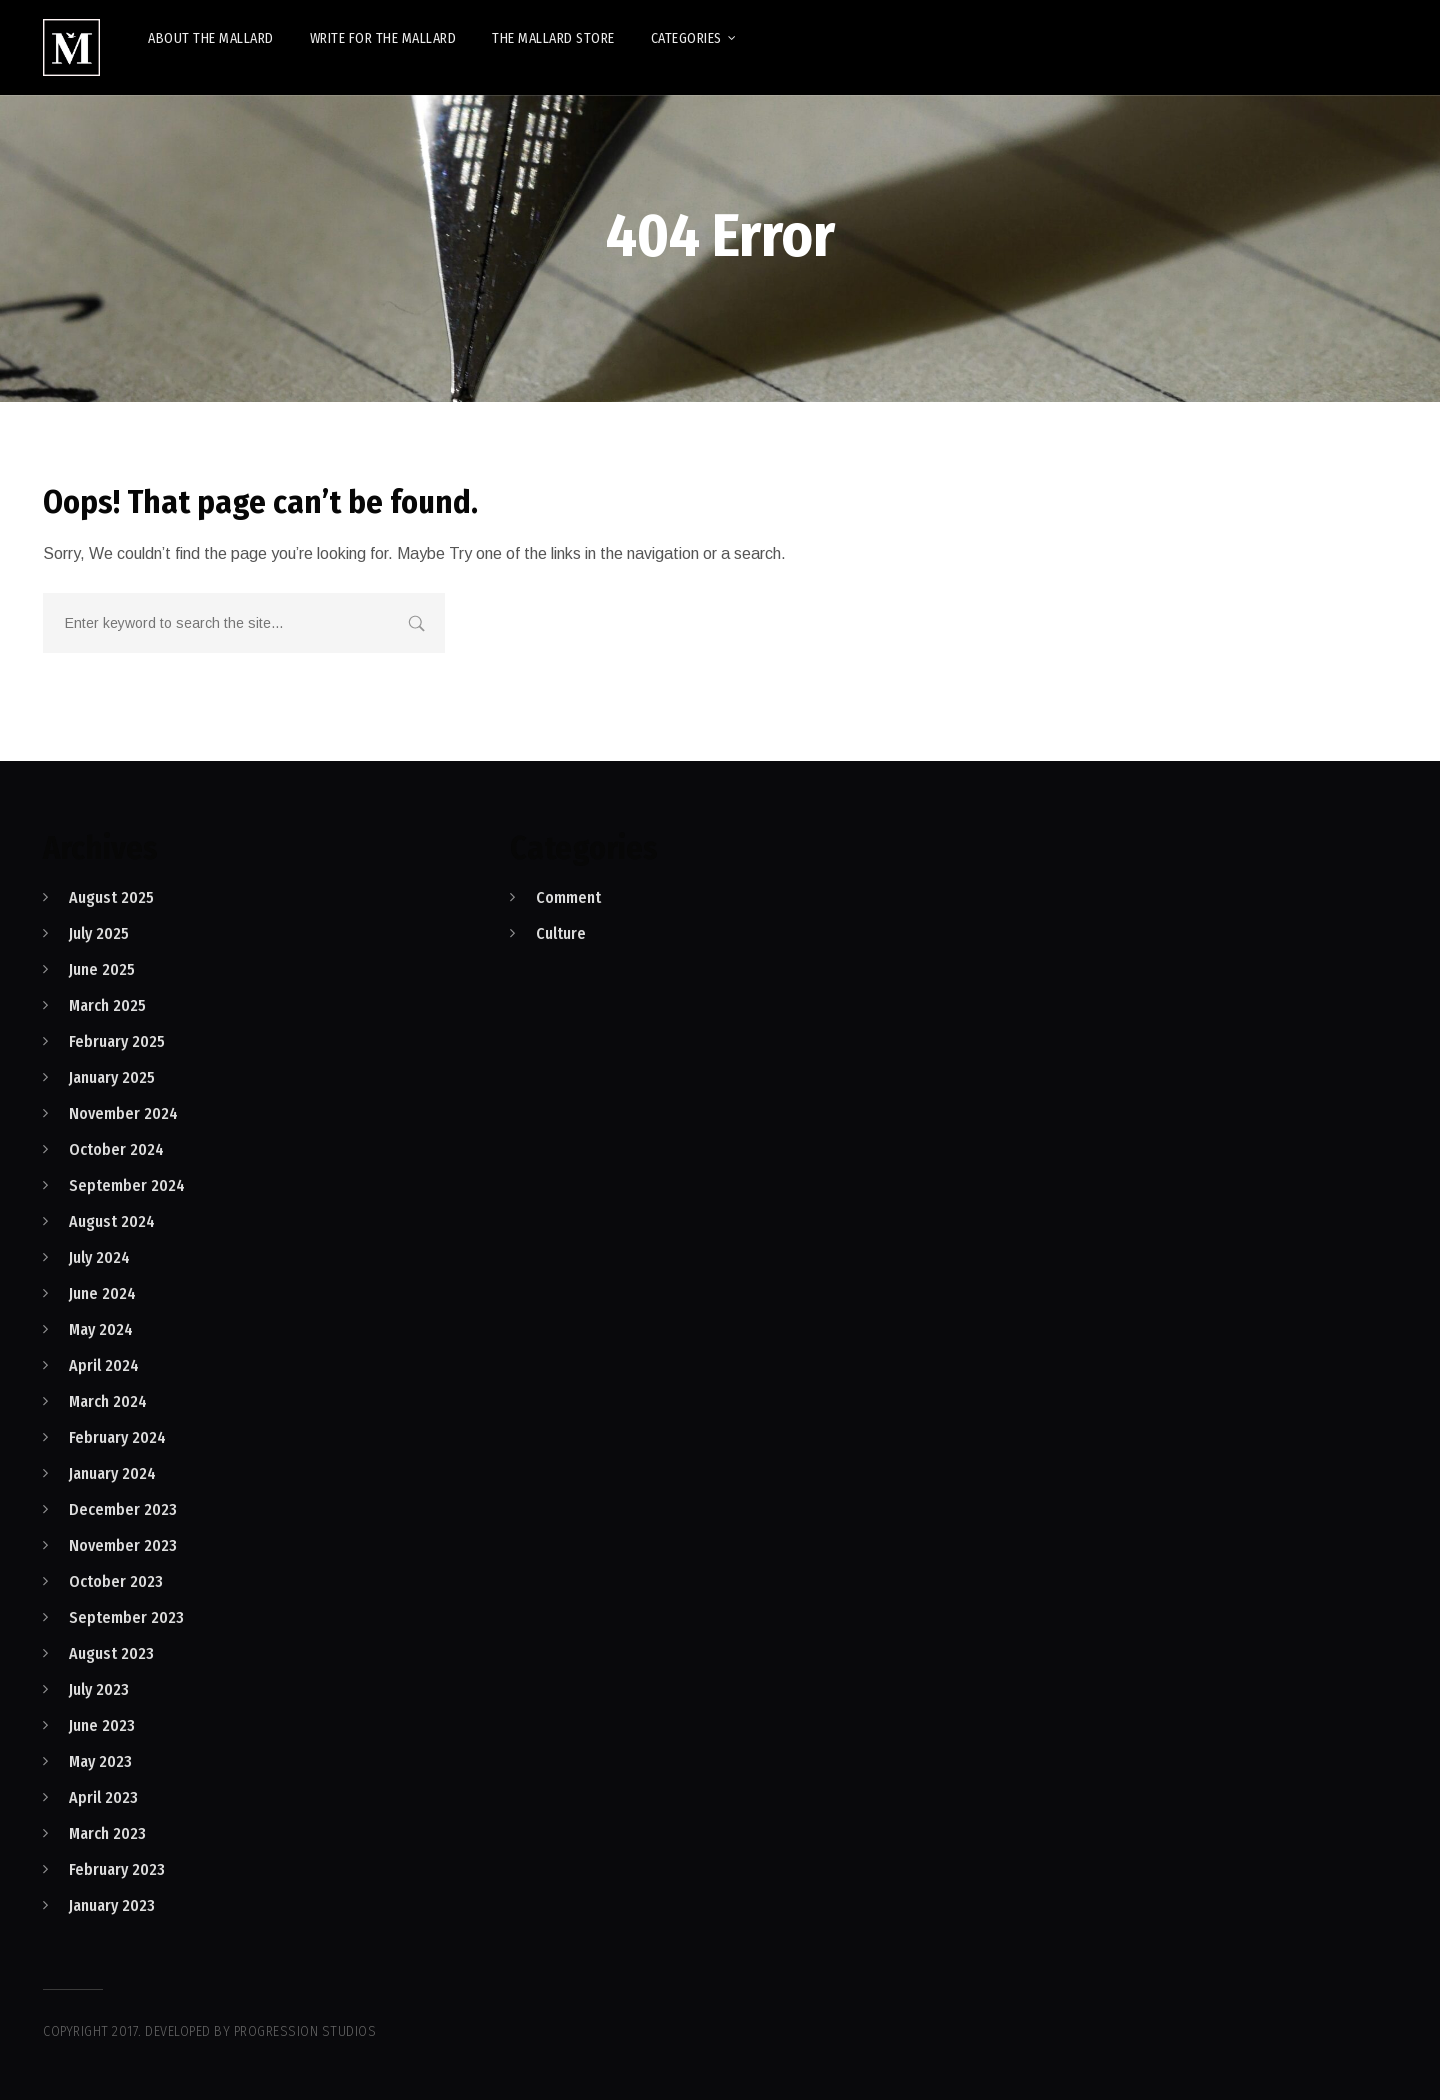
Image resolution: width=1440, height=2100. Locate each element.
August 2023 (111, 1653)
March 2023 (107, 1833)
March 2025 (107, 1005)
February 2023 (117, 1869)
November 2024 (123, 1113)
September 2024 (127, 1185)
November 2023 (123, 1545)
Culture (561, 933)
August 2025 (111, 897)
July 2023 (99, 1689)
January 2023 (112, 1905)
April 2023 (103, 1797)
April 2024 (104, 1365)
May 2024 (101, 1329)
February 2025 (117, 1041)
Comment (568, 897)
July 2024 (99, 1257)
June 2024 (102, 1293)
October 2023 (116, 1581)
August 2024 (112, 1221)
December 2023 (123, 1509)
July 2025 (99, 933)
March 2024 (108, 1401)
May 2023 (100, 1761)
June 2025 (102, 969)
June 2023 (102, 1725)
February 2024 (117, 1437)
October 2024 (116, 1149)
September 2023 (126, 1617)
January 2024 (112, 1473)
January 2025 (112, 1077)
